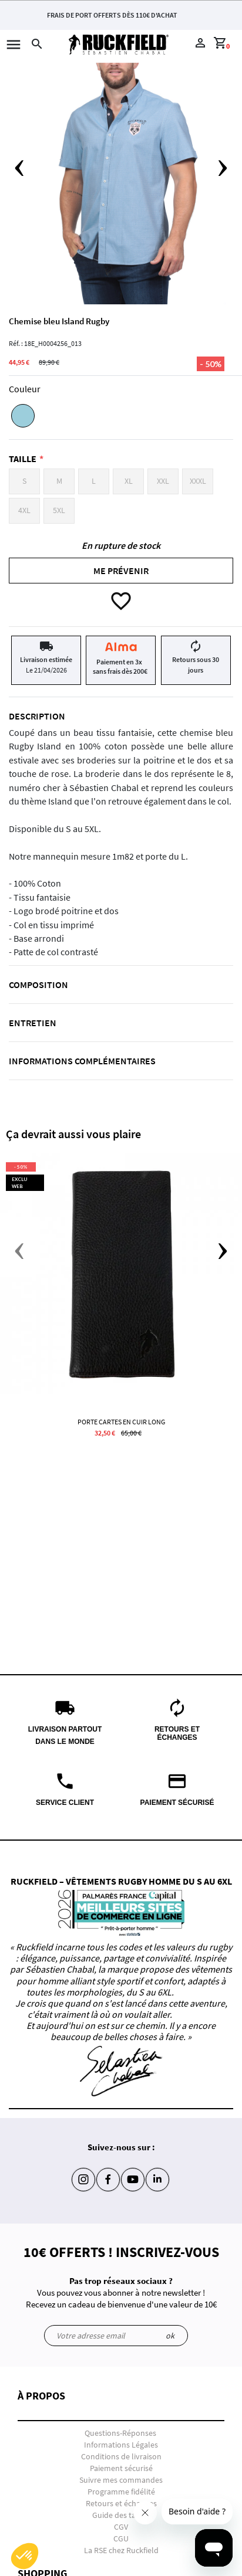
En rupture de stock (121, 545)
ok (170, 2335)
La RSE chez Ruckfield (121, 2550)
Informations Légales (121, 2444)
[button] (121, 2405)
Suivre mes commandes (121, 2480)
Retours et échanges (121, 2503)
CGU (121, 2538)
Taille (22, 458)
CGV (121, 2526)
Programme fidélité (121, 2491)
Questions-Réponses (120, 2433)
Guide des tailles (121, 2515)
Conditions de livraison (121, 2456)
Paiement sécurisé (121, 2468)
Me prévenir (121, 570)
